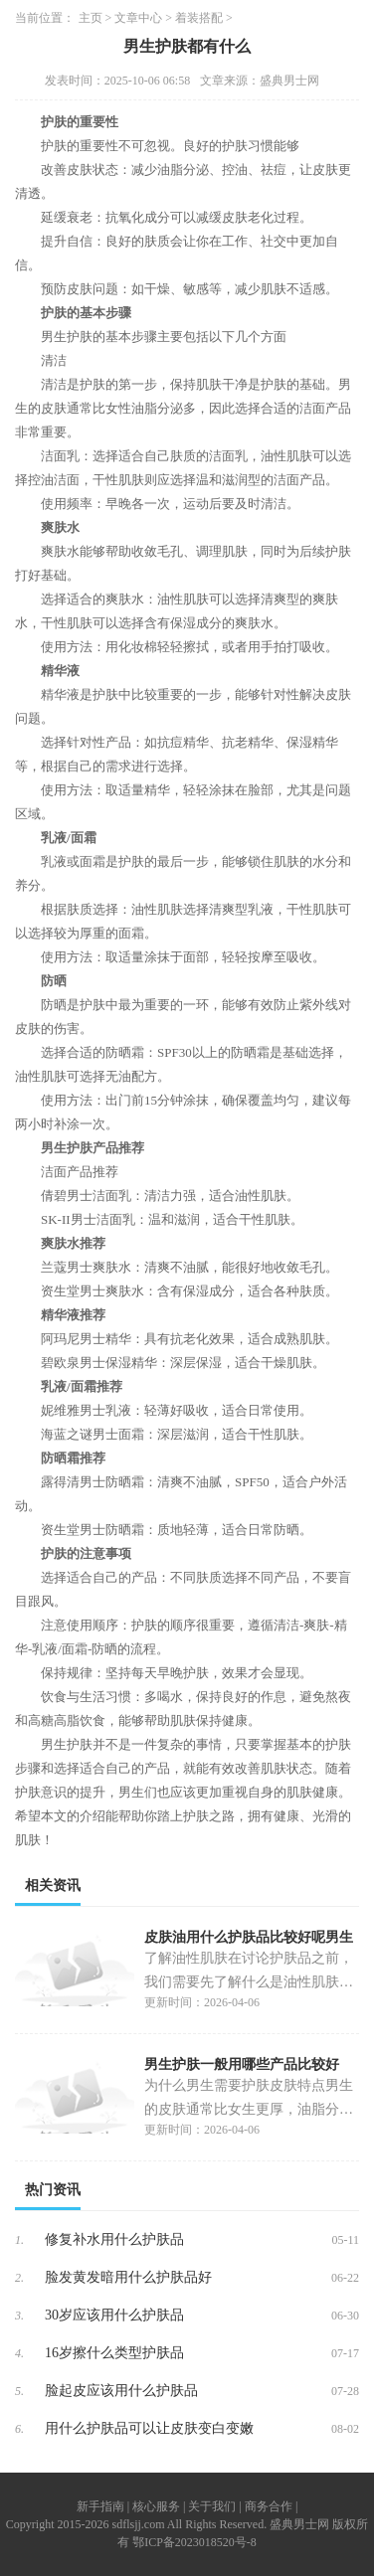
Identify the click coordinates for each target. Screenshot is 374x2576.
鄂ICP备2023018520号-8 (194, 2542)
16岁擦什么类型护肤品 (114, 2352)
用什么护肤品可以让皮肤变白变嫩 (149, 2428)
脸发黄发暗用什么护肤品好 (128, 2277)
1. (19, 2240)
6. (19, 2429)
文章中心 (138, 18)
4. (19, 2353)
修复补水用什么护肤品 (114, 2239)
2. (19, 2278)
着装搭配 (199, 18)
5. (19, 2391)
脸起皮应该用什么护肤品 (121, 2390)
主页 (90, 18)
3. (19, 2315)
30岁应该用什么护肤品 (114, 2315)
